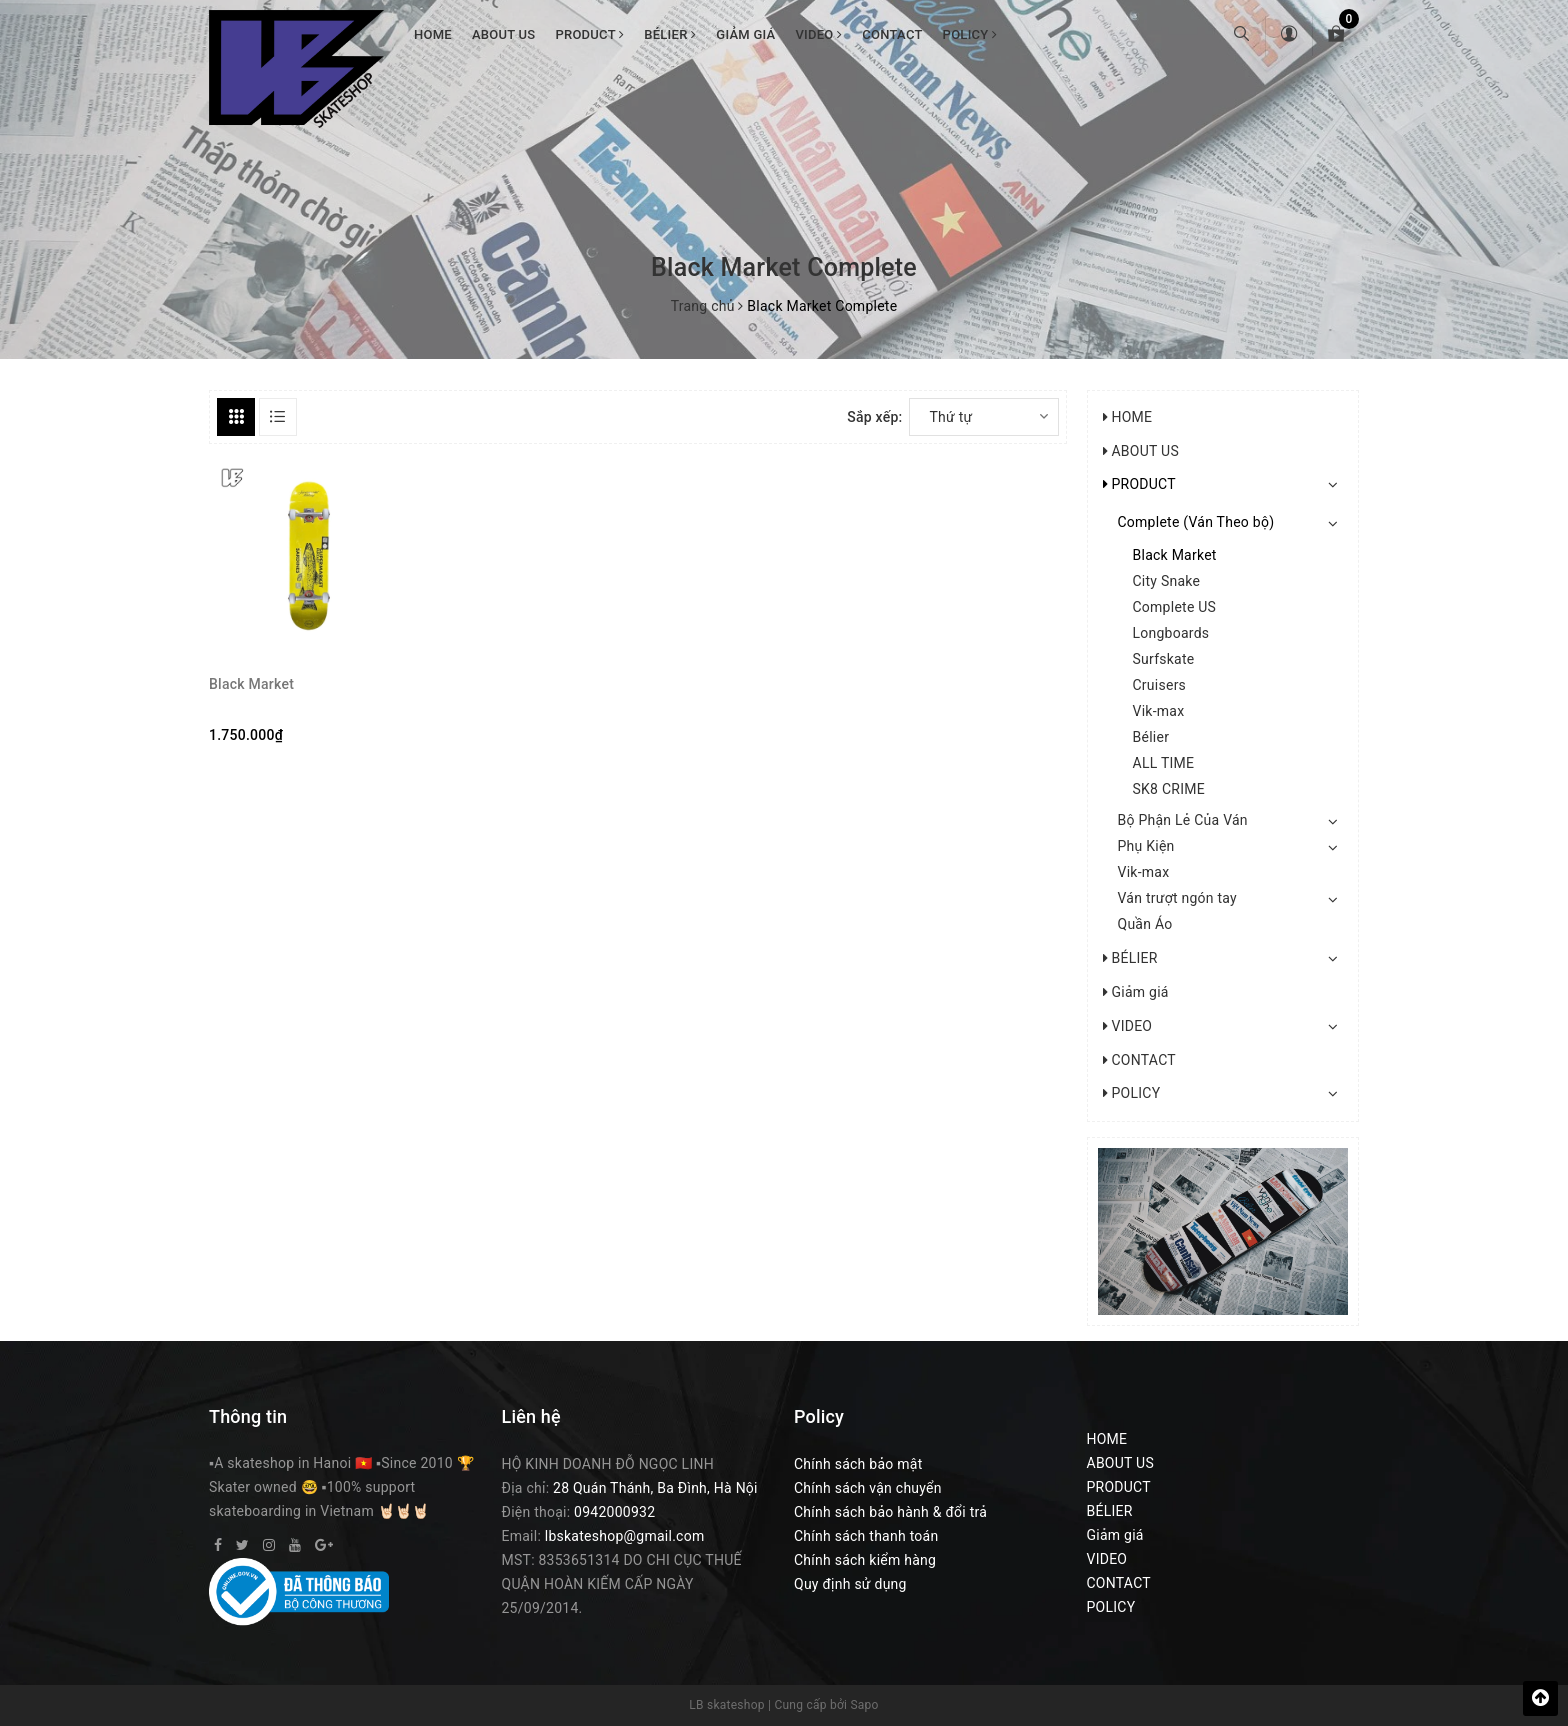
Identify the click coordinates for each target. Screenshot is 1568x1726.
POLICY (970, 34)
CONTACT (892, 34)
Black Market (251, 684)
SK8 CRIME (1169, 789)
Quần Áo (1145, 924)
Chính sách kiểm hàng (865, 1560)
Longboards (1171, 633)
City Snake (1167, 581)
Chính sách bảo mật (858, 1464)
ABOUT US (504, 34)
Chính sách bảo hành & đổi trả (890, 1512)
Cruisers (1160, 685)
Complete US (1175, 607)
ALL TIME (1164, 763)
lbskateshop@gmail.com (625, 1536)
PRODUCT (589, 34)
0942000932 (614, 1512)
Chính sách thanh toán (866, 1536)
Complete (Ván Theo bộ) (1196, 522)
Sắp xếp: (874, 417)
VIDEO (818, 34)
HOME (433, 34)
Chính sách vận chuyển (868, 1488)
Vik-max (1159, 711)
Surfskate (1164, 659)
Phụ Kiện (1146, 846)
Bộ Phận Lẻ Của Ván (1183, 820)
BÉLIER (670, 34)
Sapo (864, 1705)
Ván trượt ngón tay (1177, 898)
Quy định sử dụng (850, 1584)
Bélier (1151, 737)
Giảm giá (745, 34)
